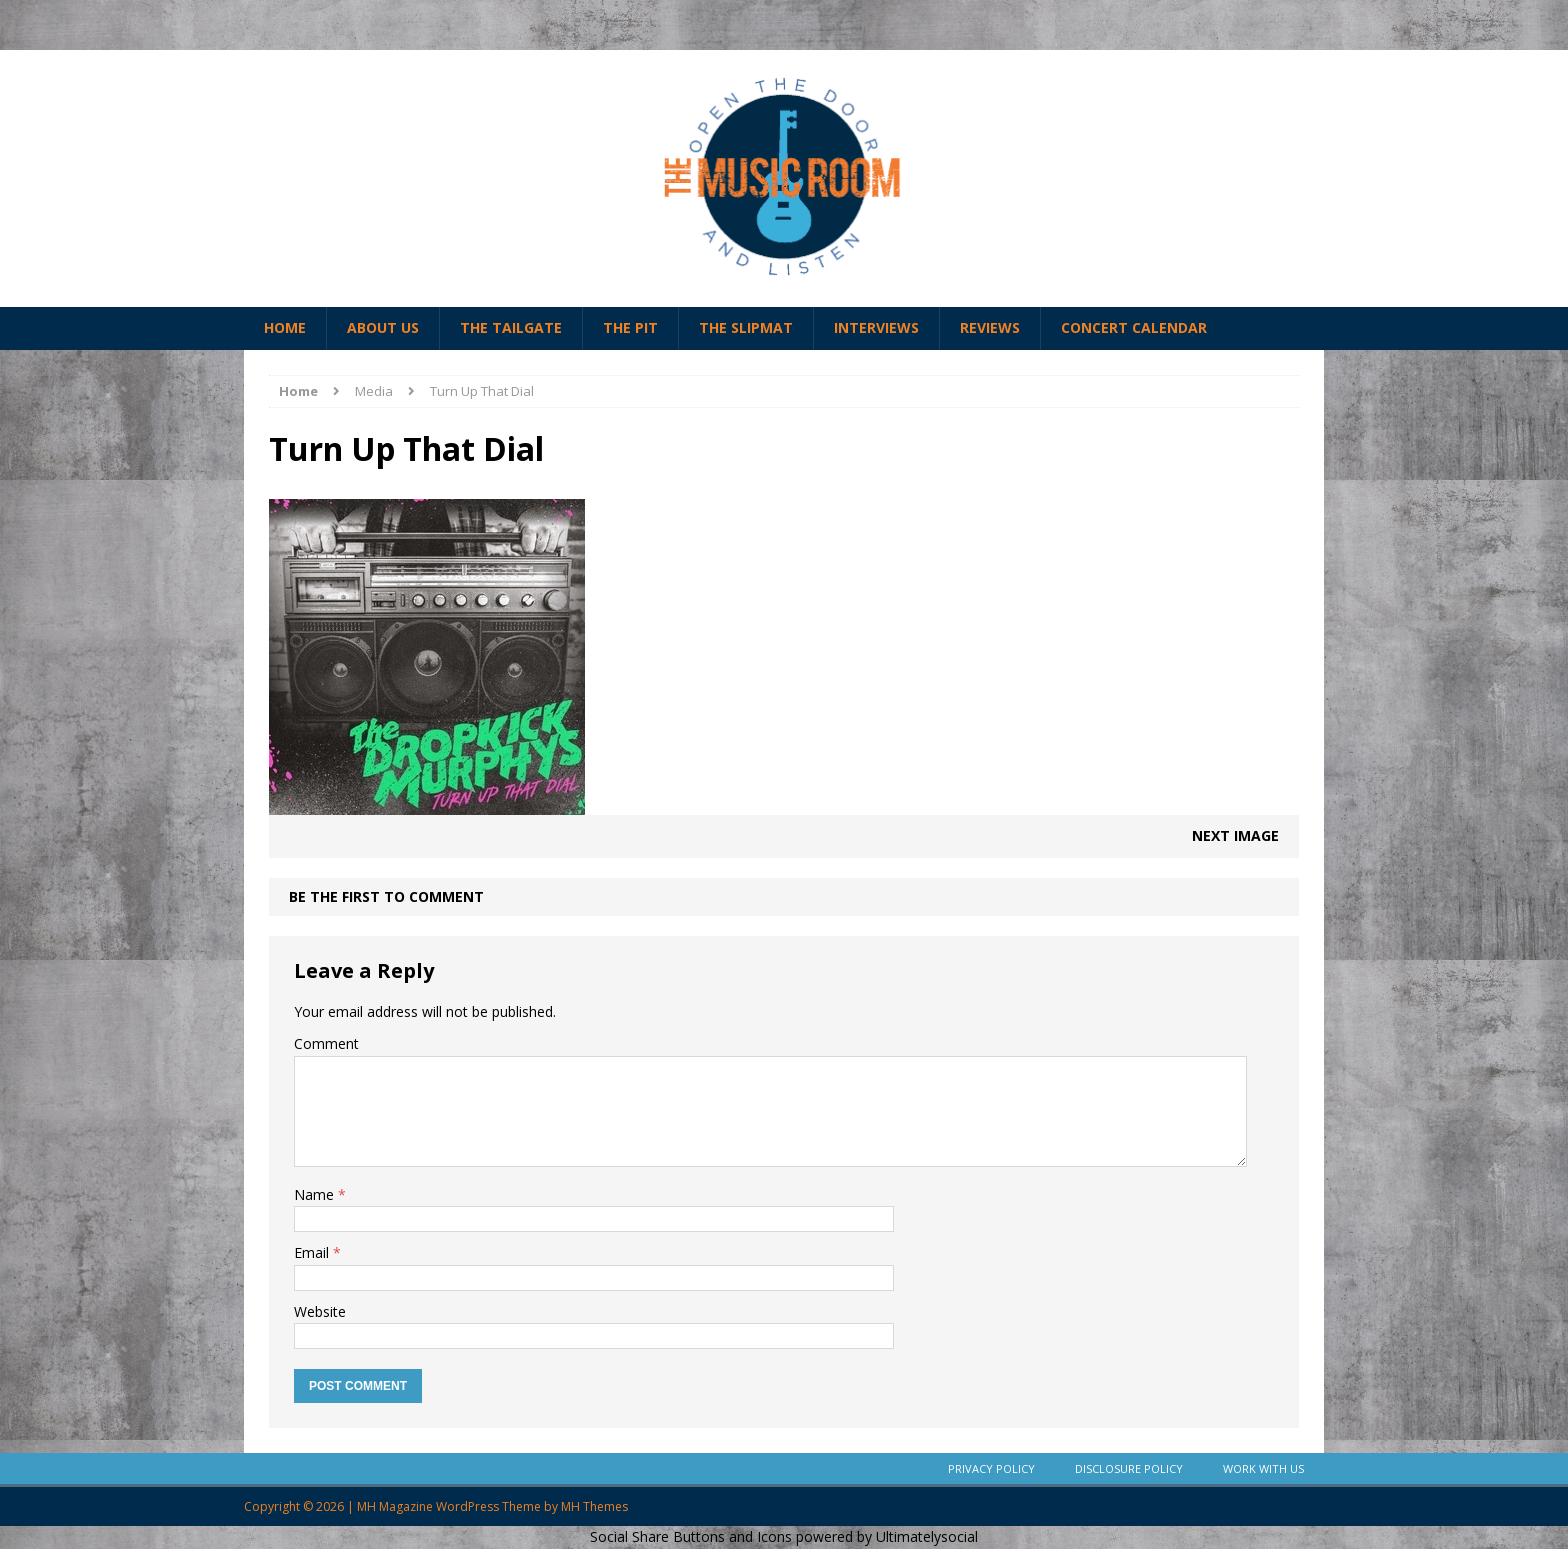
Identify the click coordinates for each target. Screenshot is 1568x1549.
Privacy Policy (991, 1468)
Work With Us (1263, 1468)
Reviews (990, 327)
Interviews (876, 327)
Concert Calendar (1134, 327)
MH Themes (594, 1506)
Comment (326, 1043)
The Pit (630, 327)
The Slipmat (746, 327)
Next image (1235, 835)
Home (285, 327)
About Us (383, 327)
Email (313, 1252)
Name (316, 1194)
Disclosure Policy (1129, 1468)
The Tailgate (511, 327)
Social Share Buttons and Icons (691, 1536)
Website (320, 1311)
